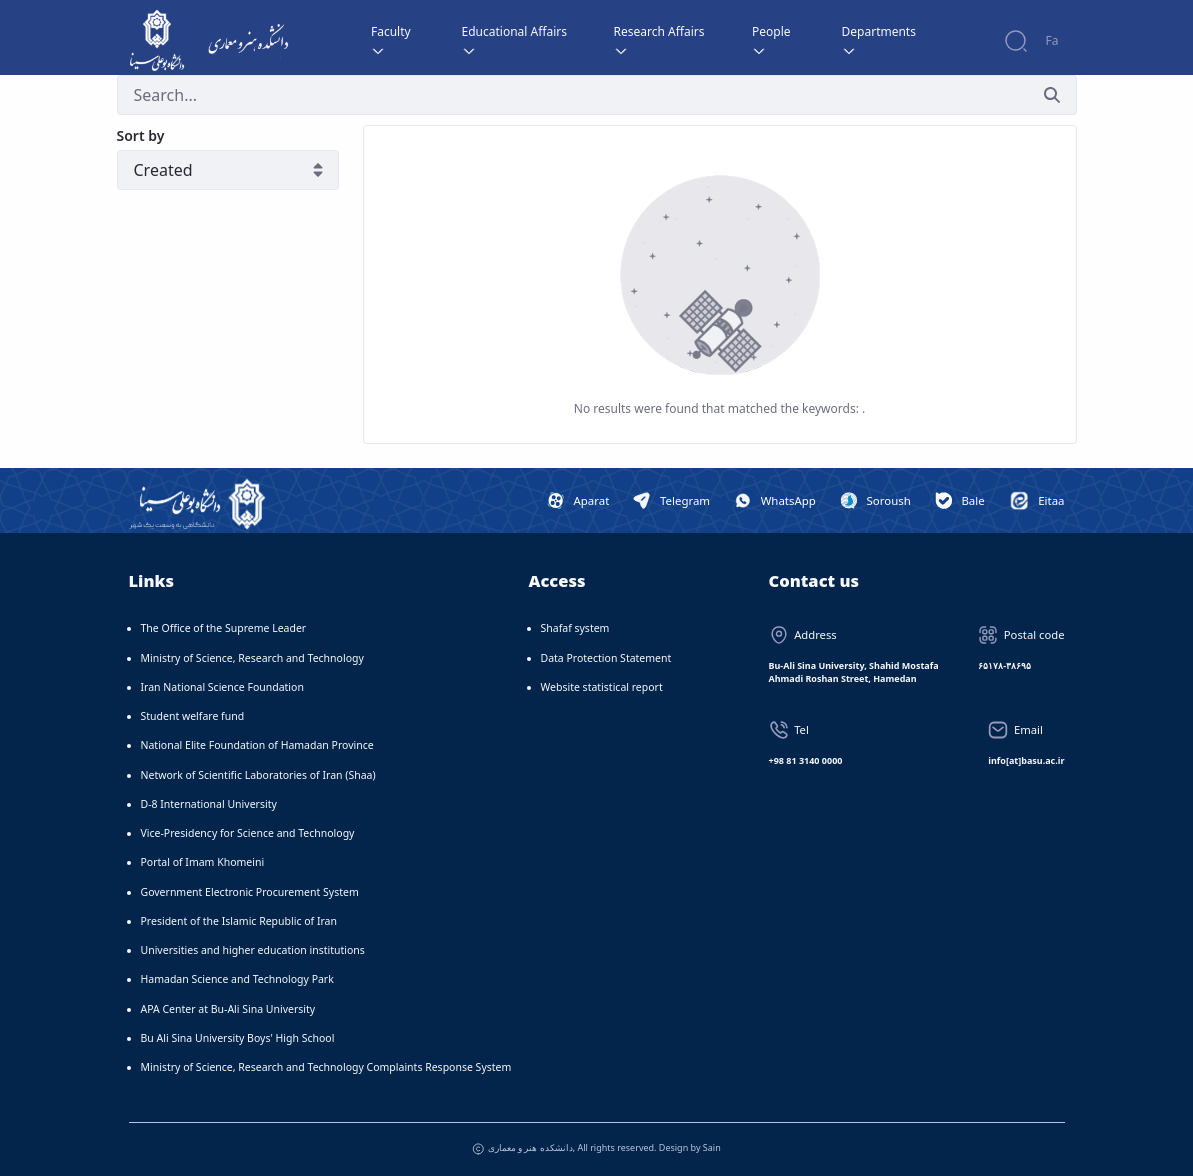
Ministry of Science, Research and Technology (252, 658)
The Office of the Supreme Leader (224, 628)
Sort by (141, 135)
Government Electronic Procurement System (250, 892)
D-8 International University (209, 804)
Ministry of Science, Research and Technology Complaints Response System (326, 1067)
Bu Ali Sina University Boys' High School (238, 1038)
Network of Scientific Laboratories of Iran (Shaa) (258, 775)
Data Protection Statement (606, 658)
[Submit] (1052, 95)
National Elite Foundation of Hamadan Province (257, 745)
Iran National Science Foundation (222, 687)
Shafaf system (575, 628)
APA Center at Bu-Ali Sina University (228, 1009)
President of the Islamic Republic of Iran (239, 921)
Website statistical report (602, 687)
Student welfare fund (193, 716)
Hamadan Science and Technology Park (237, 979)
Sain (712, 1147)
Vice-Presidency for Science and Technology (248, 833)
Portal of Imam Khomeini (203, 862)
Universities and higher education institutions (253, 950)
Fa (1052, 40)
